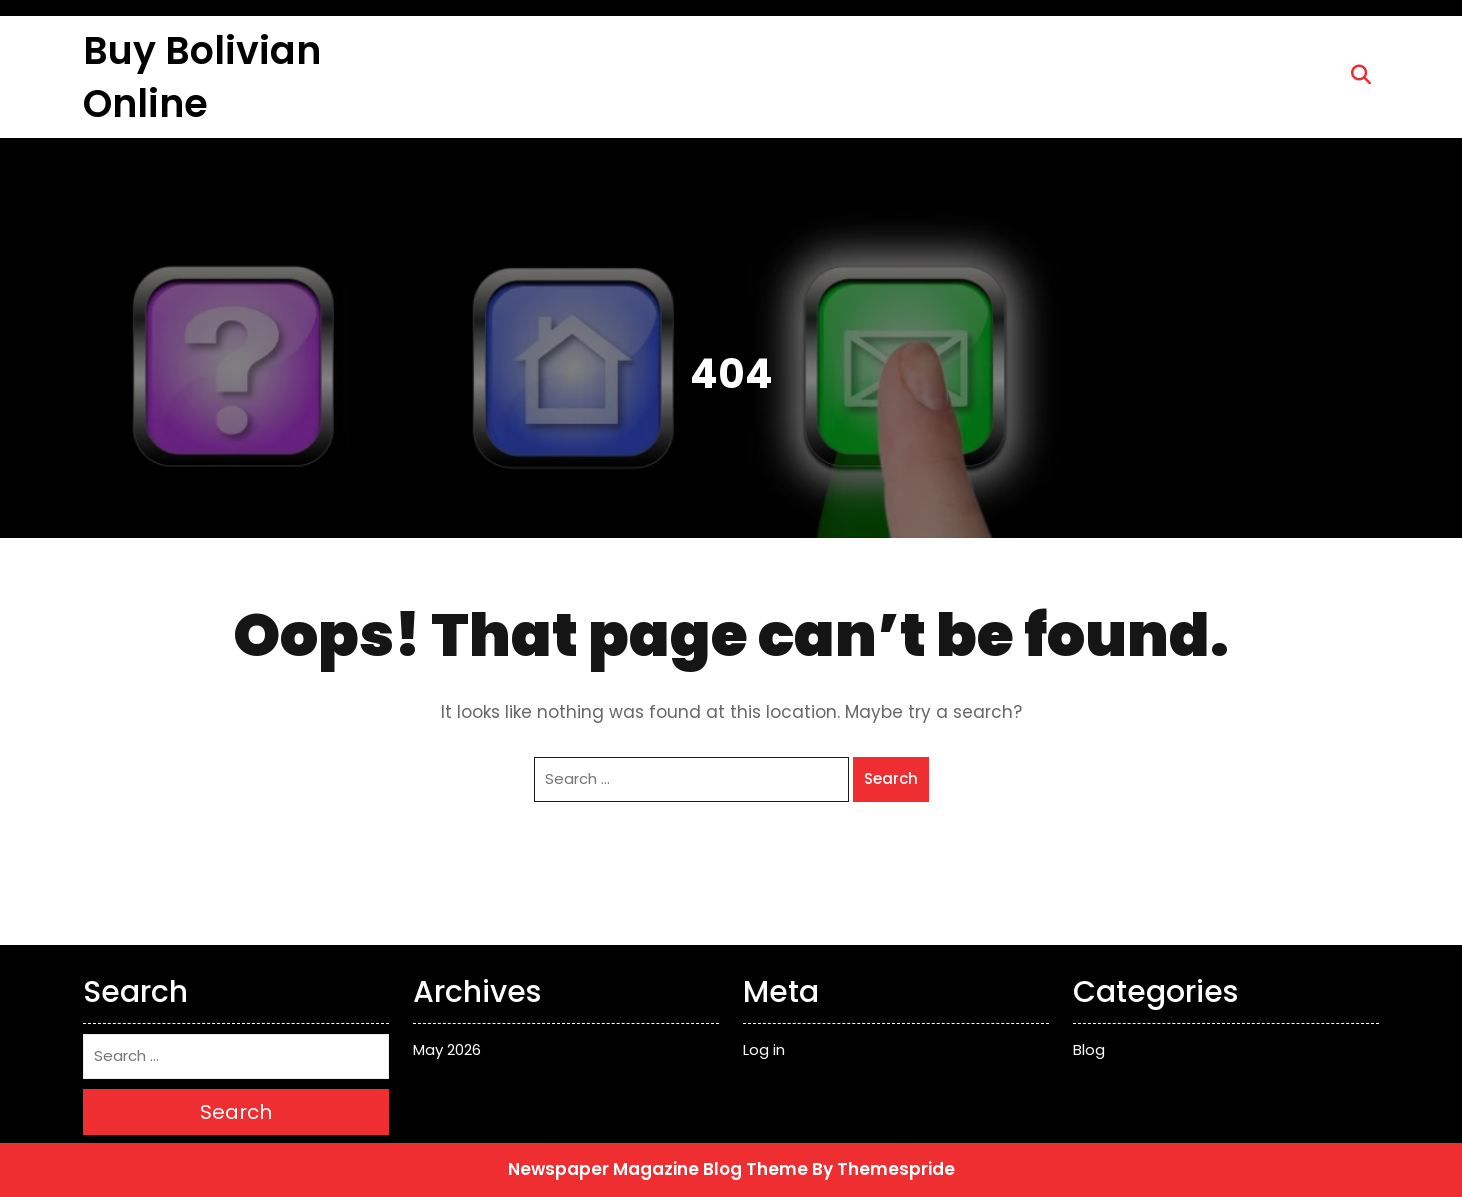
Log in (764, 1049)
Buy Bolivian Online (202, 77)
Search (891, 778)
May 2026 (447, 1049)
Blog (1089, 1049)
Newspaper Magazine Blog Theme (658, 1169)
